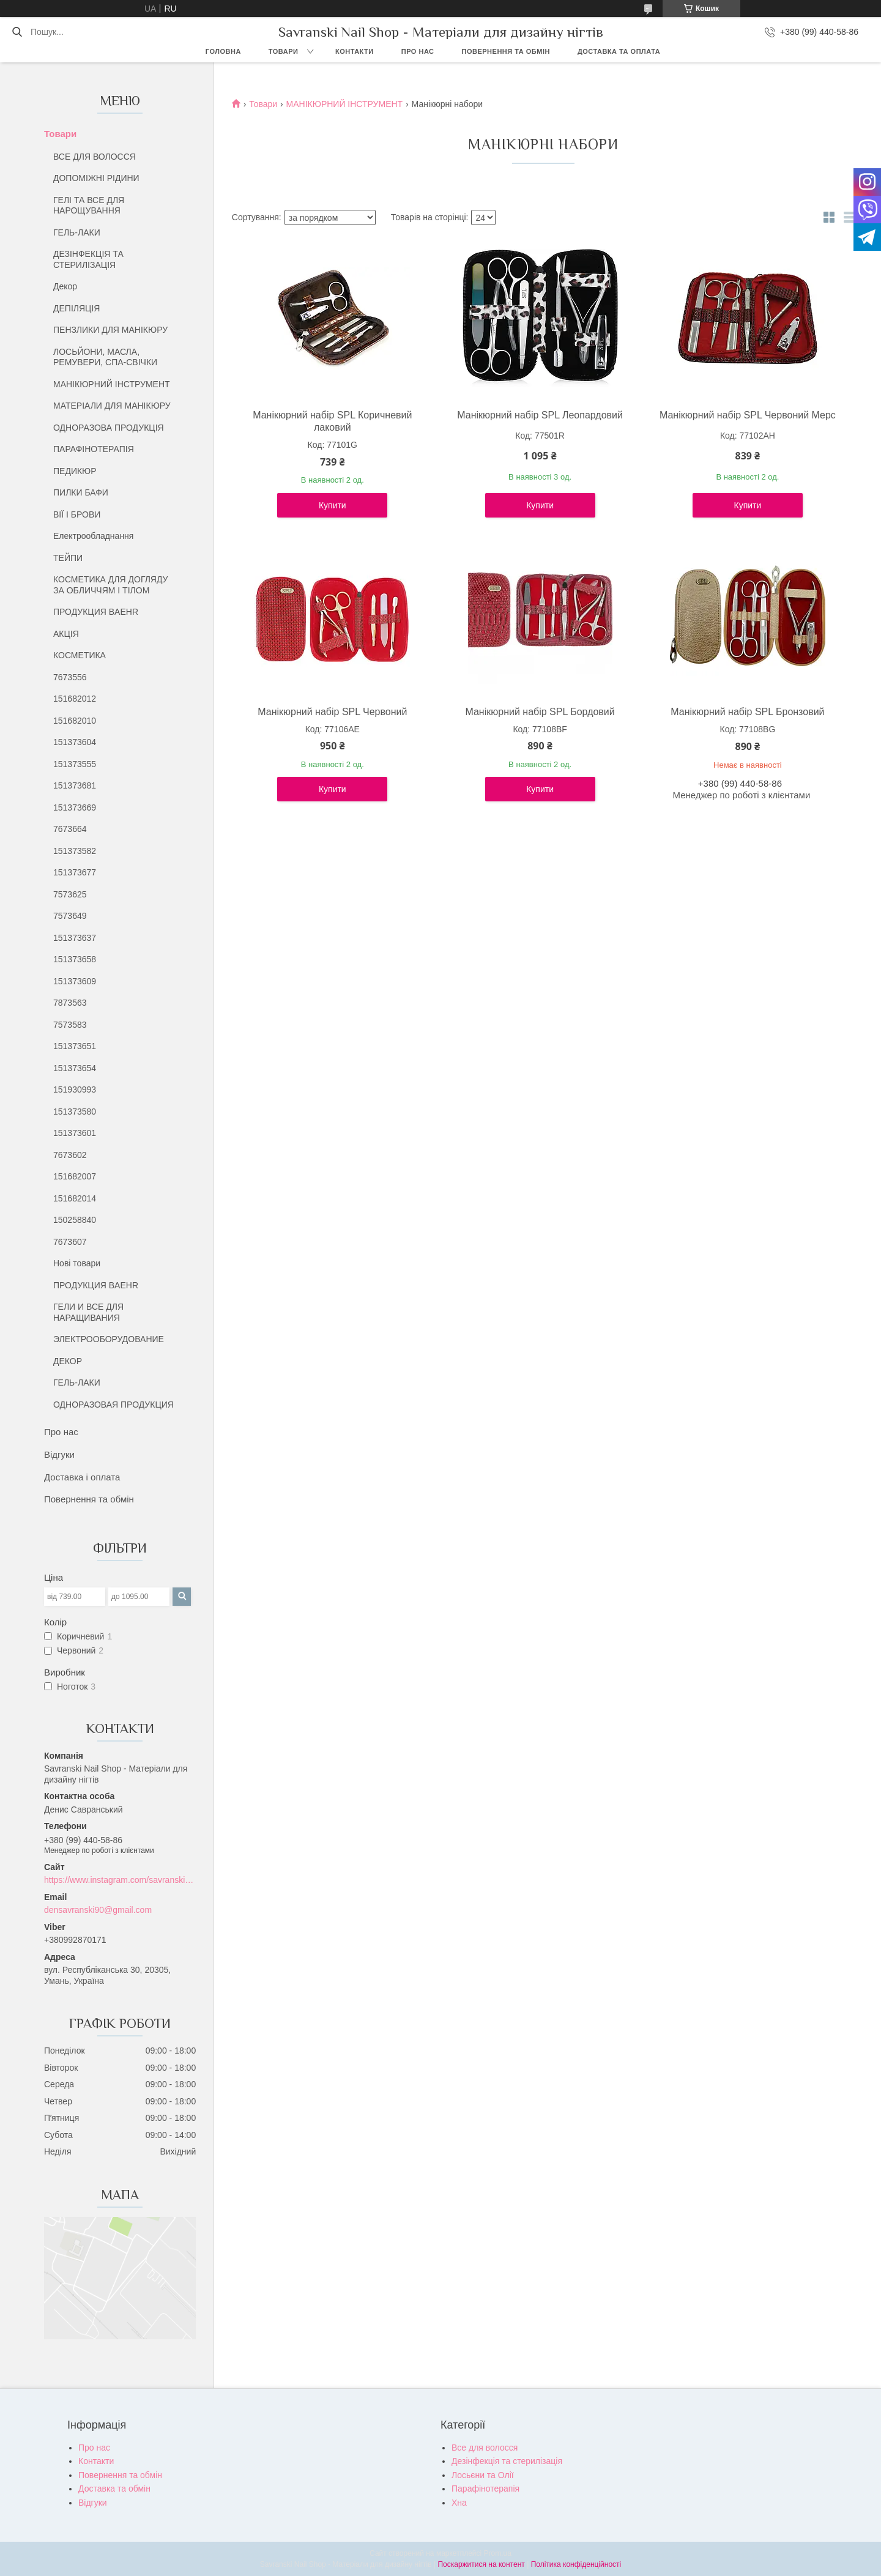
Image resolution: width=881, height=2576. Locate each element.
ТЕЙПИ (68, 558)
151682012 (74, 698)
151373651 (74, 1046)
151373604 (74, 742)
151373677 (74, 872)
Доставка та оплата (619, 51)
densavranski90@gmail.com (98, 1910)
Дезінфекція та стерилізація (507, 2461)
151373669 (74, 807)
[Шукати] (17, 31)
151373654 (74, 1068)
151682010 (74, 721)
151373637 (74, 938)
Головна (223, 51)
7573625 (70, 894)
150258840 (74, 1220)
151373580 (74, 1111)
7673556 (70, 677)
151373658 (74, 959)
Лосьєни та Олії (483, 2475)
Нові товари (76, 1263)
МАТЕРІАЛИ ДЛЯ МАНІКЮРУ (112, 405)
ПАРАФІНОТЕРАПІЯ (93, 449)
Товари (284, 51)
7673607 (70, 1242)
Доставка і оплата (82, 1477)
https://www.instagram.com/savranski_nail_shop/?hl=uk (120, 1880)
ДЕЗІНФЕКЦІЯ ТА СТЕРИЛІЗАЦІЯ (88, 259)
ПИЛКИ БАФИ (80, 492)
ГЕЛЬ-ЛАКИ (76, 232)
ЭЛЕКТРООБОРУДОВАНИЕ (108, 1339)
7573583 (70, 1025)
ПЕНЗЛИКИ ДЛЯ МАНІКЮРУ (110, 330)
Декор (65, 286)
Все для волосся (485, 2447)
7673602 (70, 1155)
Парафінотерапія (485, 2488)
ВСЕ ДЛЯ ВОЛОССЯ (94, 156)
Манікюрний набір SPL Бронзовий (747, 712)
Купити (332, 505)
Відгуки (59, 1454)
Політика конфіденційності (576, 2564)
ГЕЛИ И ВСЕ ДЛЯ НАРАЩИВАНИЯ (88, 1312)
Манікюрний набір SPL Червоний (332, 712)
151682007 (74, 1176)
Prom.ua (497, 2553)
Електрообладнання (93, 536)
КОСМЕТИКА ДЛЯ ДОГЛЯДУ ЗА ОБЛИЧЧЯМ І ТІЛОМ (110, 584)
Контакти (354, 51)
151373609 (74, 981)
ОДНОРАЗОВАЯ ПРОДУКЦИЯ (113, 1404)
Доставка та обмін (114, 2488)
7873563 (70, 1003)
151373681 (74, 785)
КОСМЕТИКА (79, 655)
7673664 (70, 829)
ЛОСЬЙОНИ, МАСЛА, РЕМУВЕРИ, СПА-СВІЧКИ (105, 357)
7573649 (70, 916)
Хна (459, 2502)
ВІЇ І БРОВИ (76, 514)
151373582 (74, 851)
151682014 (74, 1198)
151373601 (74, 1133)
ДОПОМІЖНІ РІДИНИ (96, 178)
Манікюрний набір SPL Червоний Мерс (748, 415)
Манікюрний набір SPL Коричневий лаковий (332, 421)
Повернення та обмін (506, 51)
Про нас (417, 51)
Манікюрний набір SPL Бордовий (539, 712)
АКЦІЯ (66, 634)
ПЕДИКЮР (75, 471)
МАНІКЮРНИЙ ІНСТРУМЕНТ (111, 384)
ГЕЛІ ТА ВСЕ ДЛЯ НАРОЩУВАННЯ (88, 205)
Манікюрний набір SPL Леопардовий (540, 415)
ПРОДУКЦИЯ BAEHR (95, 612)
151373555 (74, 764)
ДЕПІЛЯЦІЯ (76, 308)
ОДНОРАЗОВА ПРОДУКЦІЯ (108, 427)
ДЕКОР (67, 1361)
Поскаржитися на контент (480, 2564)
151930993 (74, 1089)
